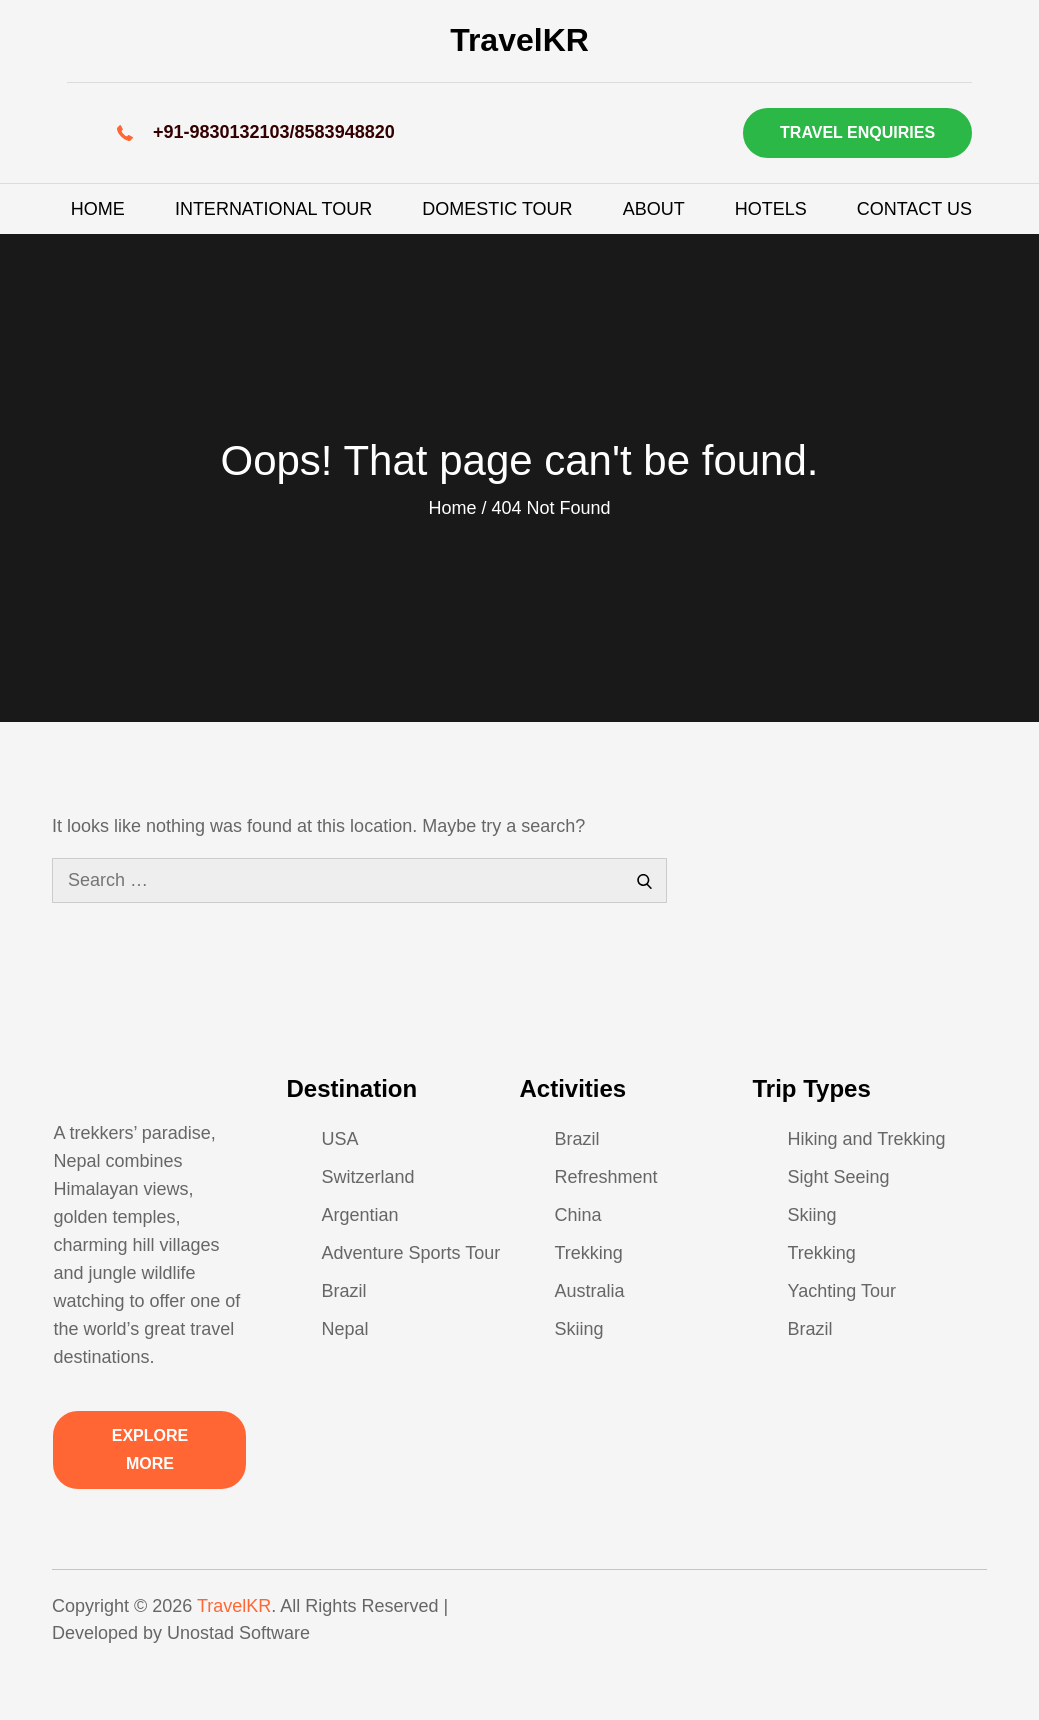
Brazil (343, 1291)
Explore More (150, 1449)
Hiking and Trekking (867, 1139)
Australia (589, 1291)
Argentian (359, 1215)
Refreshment (605, 1177)
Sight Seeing (839, 1177)
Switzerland (367, 1177)
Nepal (344, 1329)
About (654, 209)
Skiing (578, 1329)
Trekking (588, 1253)
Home (98, 209)
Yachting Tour (842, 1291)
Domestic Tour (497, 209)
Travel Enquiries (857, 132)
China (577, 1215)
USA (339, 1139)
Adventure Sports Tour (410, 1253)
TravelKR (519, 40)
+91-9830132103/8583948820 (274, 132)
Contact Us (914, 209)
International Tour (273, 209)
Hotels (771, 209)
